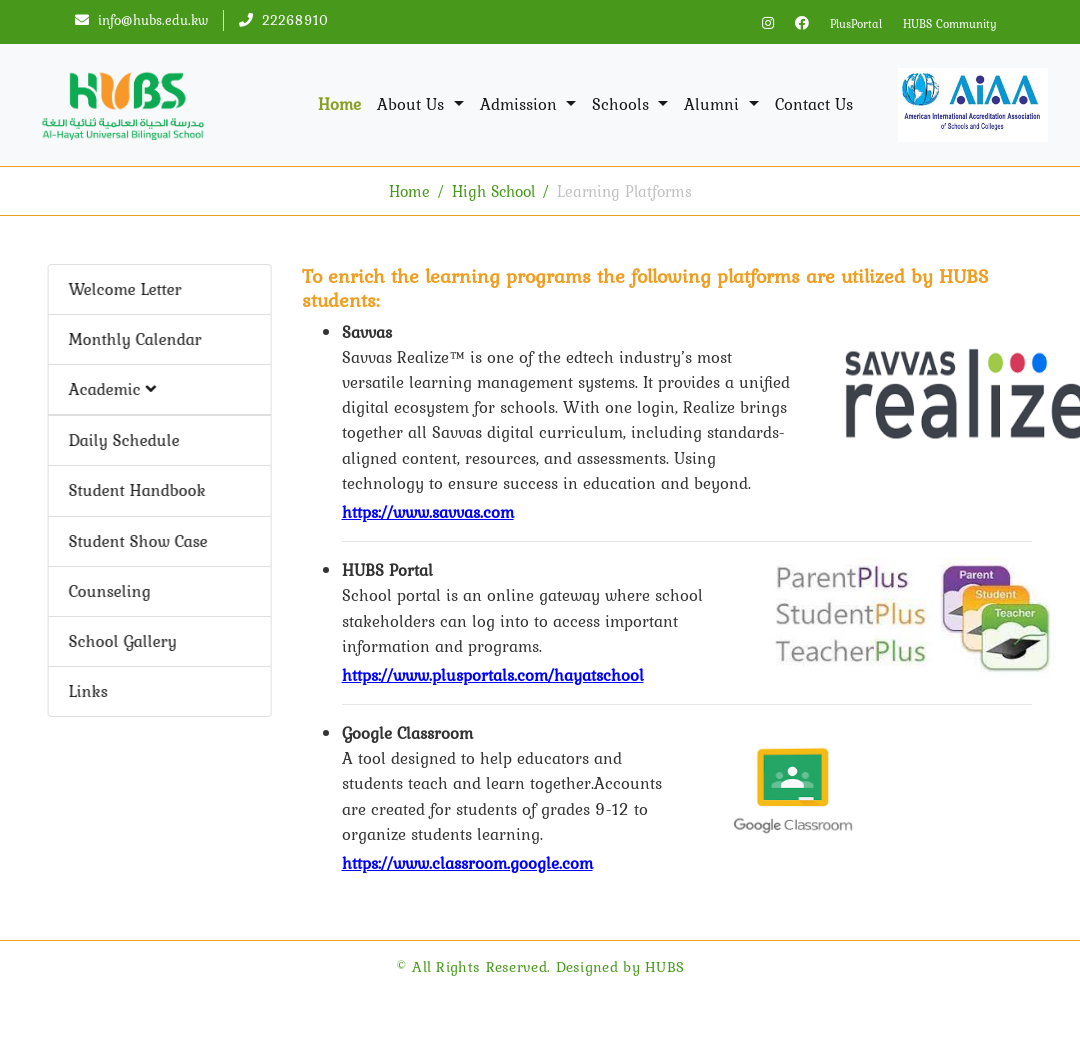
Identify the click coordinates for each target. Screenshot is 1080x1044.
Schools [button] (623, 104)
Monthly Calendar (132, 339)
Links (85, 691)
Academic (109, 389)
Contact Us (814, 104)
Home (339, 104)
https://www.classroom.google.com (467, 863)
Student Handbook (134, 490)
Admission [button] (521, 104)
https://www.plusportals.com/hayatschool (493, 675)
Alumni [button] (714, 104)
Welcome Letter (122, 289)
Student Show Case (135, 541)
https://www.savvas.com (428, 512)
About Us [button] (413, 104)
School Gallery (120, 641)
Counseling (107, 591)
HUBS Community (950, 24)
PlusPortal (856, 24)
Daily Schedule (121, 440)
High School (493, 191)
